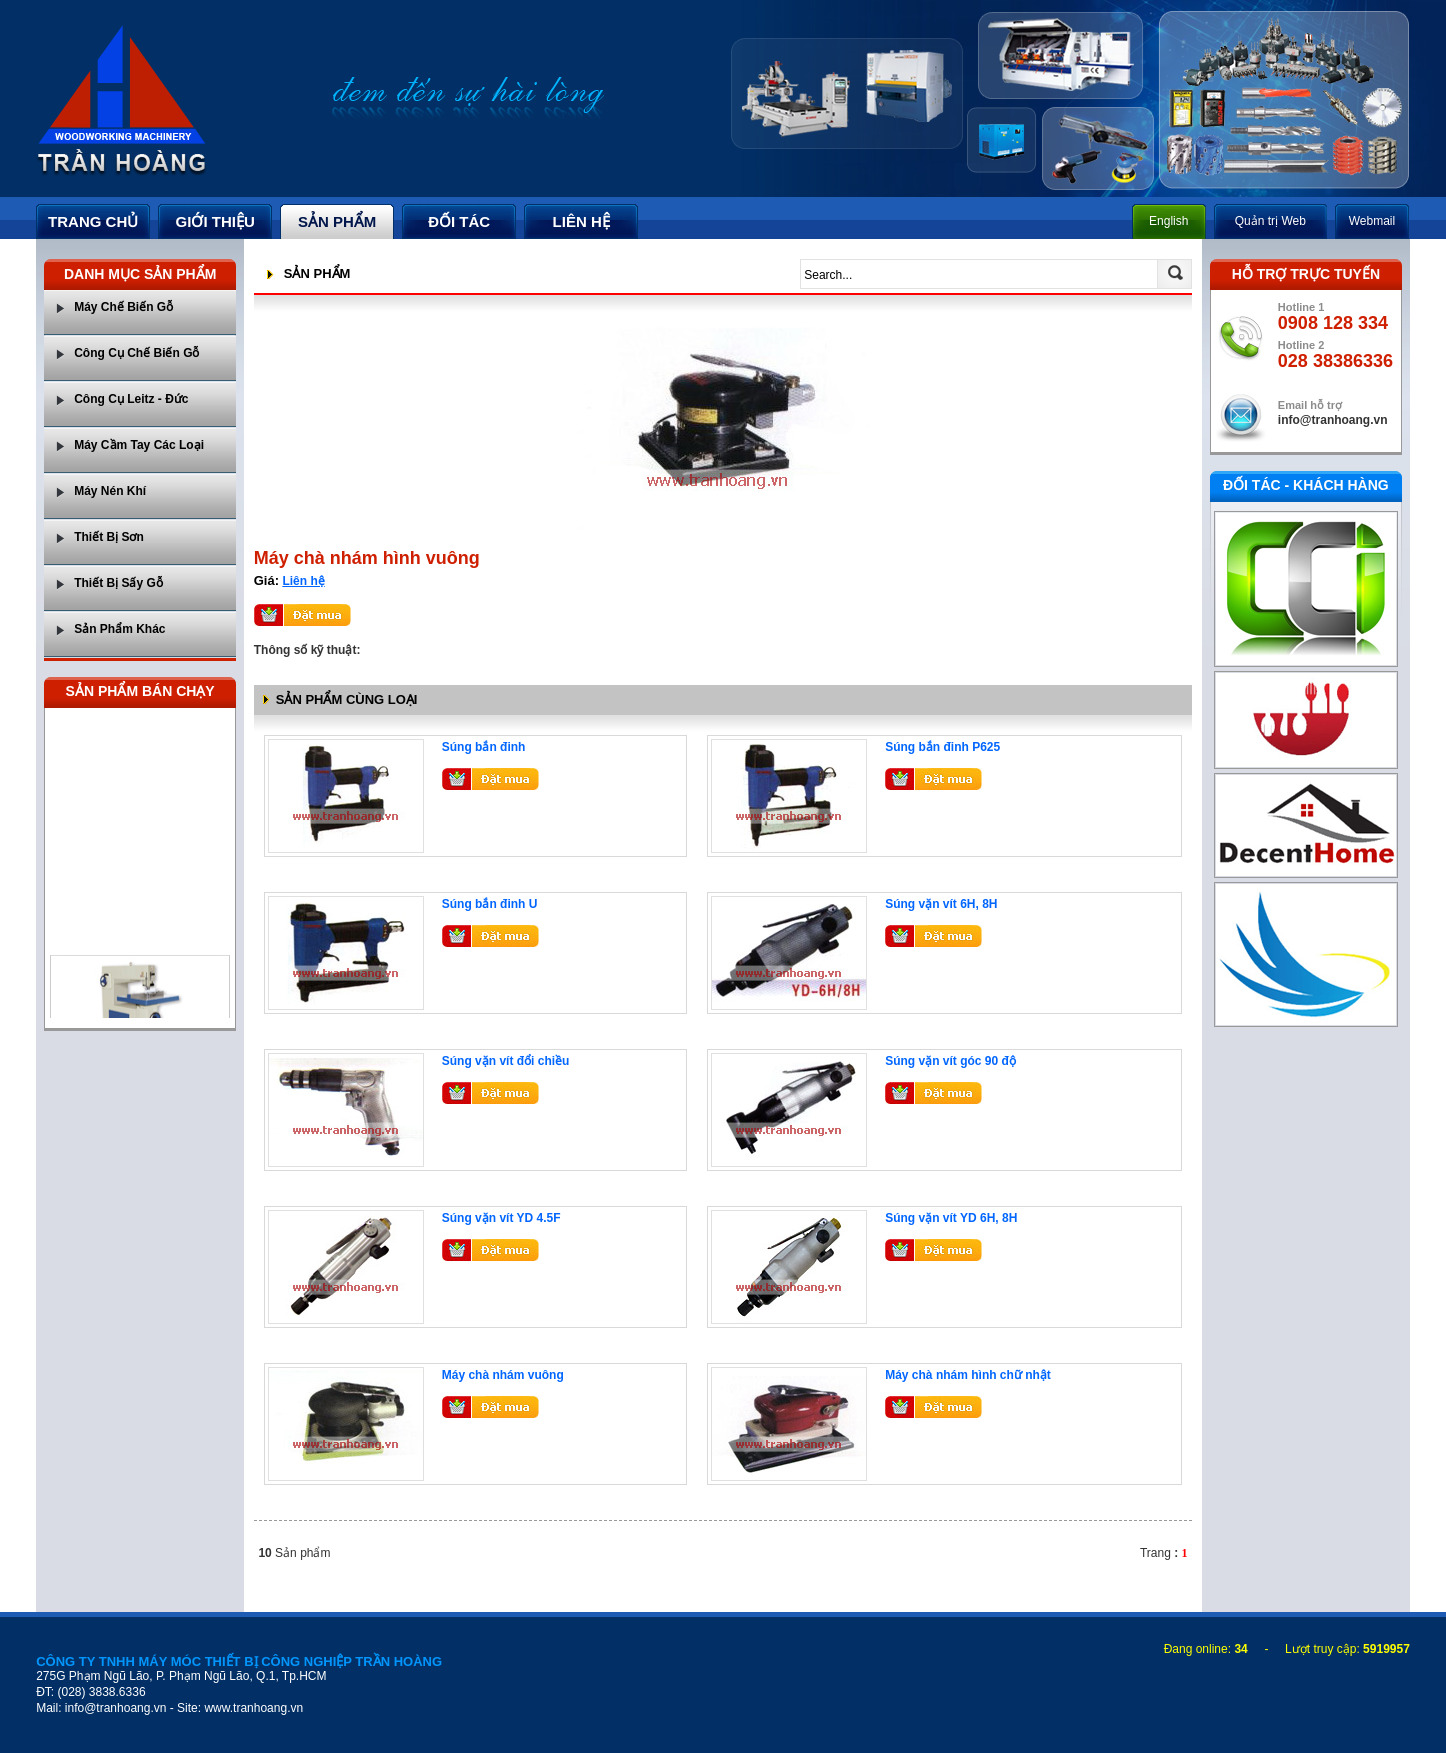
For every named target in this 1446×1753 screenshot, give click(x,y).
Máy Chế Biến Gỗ (123, 307)
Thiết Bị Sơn (109, 537)
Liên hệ (303, 581)
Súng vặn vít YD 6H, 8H (951, 1218)
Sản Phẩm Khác (119, 629)
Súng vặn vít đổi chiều (506, 1061)
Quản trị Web (1270, 221)
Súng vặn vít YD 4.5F (501, 1218)
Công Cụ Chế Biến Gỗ (136, 353)
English (1168, 221)
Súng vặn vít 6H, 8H (941, 904)
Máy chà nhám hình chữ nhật (968, 1375)
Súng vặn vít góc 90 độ (950, 1061)
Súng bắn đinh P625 (942, 747)
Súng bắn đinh (484, 747)
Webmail (1372, 221)
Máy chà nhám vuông (503, 1375)
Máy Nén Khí (110, 491)
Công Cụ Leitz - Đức (131, 399)
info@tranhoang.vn (1333, 420)
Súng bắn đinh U (490, 904)
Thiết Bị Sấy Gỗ (118, 583)
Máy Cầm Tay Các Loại (139, 445)
